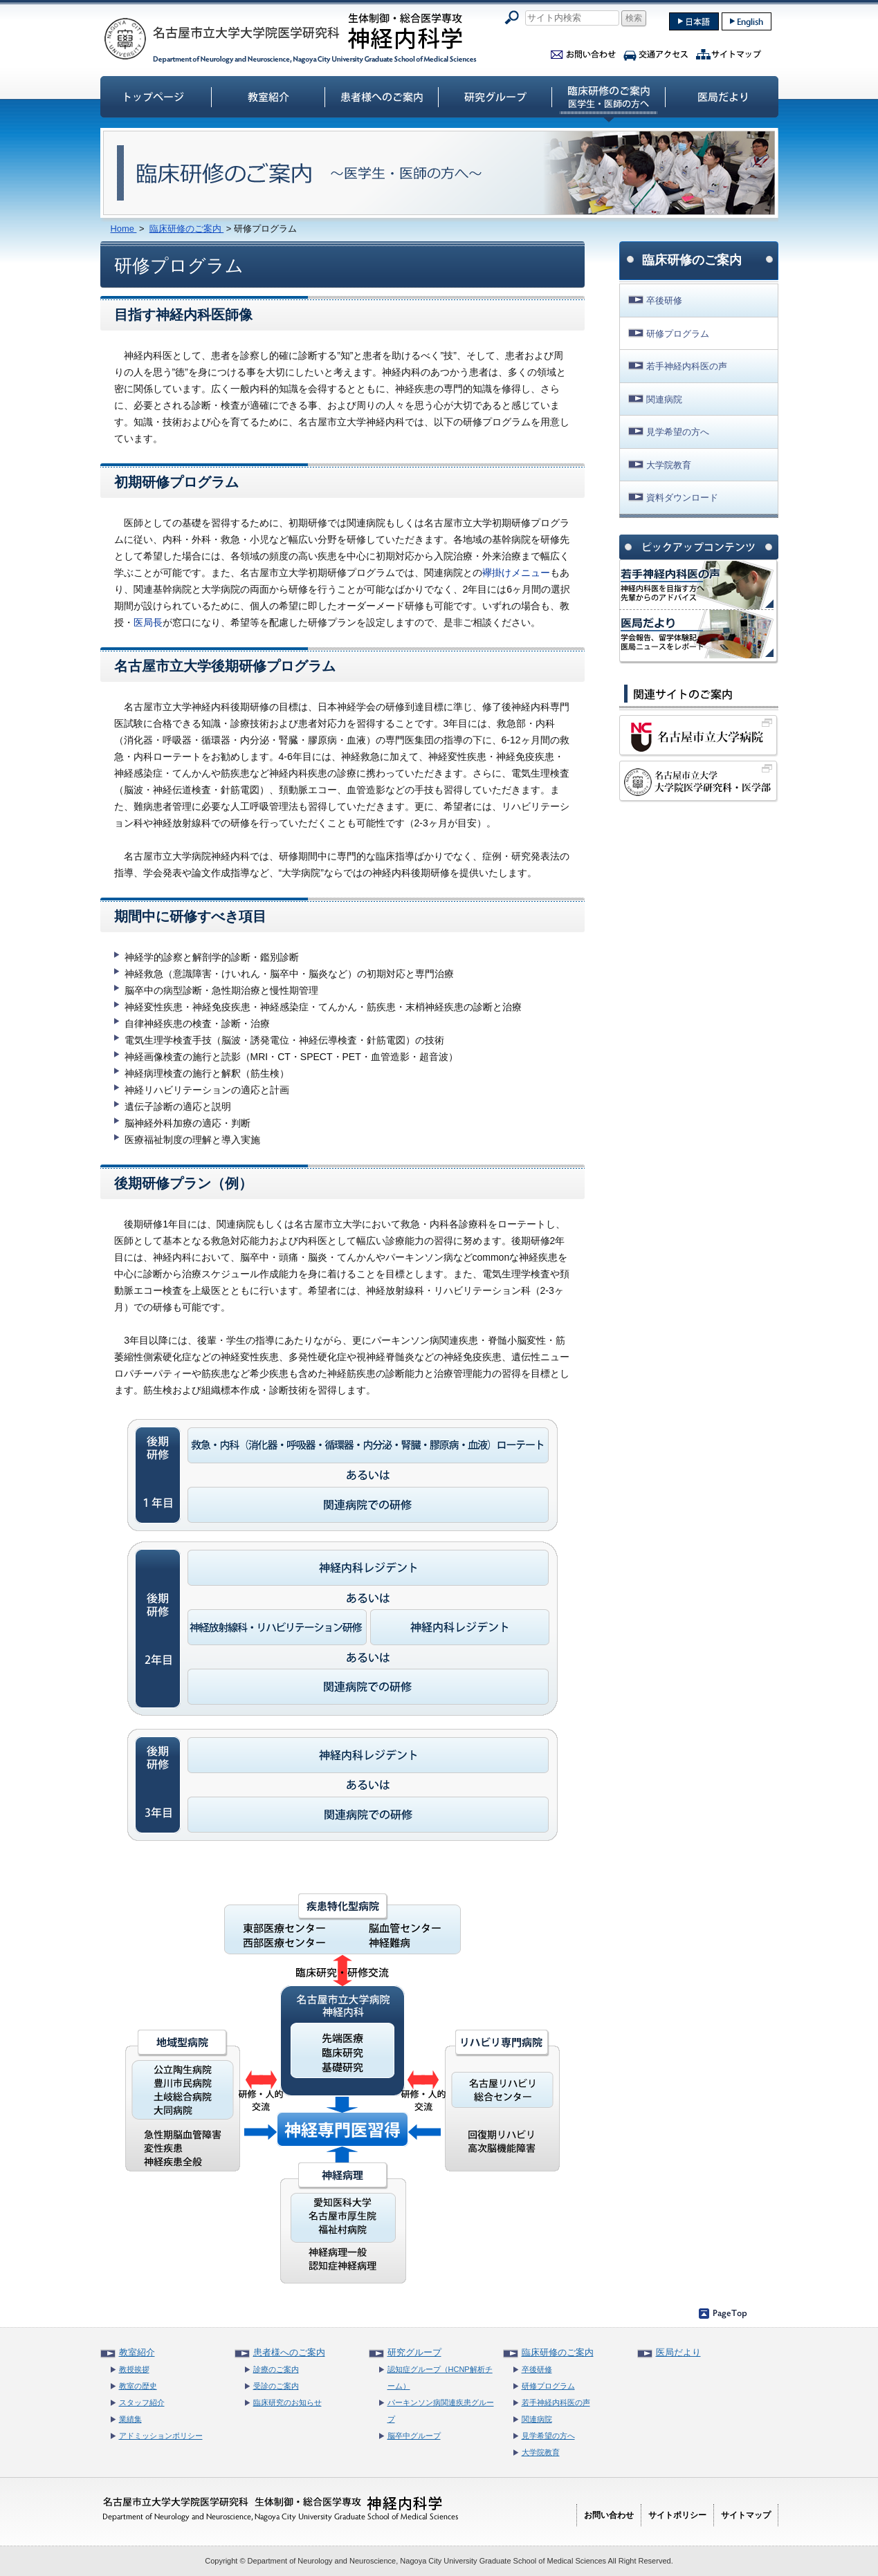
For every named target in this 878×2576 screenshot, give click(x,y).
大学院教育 (668, 465)
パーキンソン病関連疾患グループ (440, 2410)
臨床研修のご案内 (609, 96)
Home (124, 228)
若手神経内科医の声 (686, 366)
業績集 (130, 2419)
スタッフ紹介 (142, 2402)
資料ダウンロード (682, 497)
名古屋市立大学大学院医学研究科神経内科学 (290, 38)
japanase (694, 21)
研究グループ (495, 96)
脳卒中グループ (414, 2435)
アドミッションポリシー (161, 2435)
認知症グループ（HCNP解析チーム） (440, 2377)
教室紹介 (268, 96)
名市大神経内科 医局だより (696, 634)
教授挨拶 (134, 2369)
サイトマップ (728, 52)
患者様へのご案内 (382, 96)
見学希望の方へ (677, 432)
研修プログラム (677, 333)
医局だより (722, 96)
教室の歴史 (138, 2386)
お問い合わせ (583, 52)
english (746, 21)
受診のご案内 (276, 2386)
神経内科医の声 (696, 585)
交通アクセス (655, 52)
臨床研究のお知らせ (287, 2402)
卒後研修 (664, 300)
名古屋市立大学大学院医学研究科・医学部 (698, 781)
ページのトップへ (723, 2313)
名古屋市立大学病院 (698, 736)
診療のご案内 (276, 2369)
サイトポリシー (677, 2515)
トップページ (155, 96)
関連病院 (664, 399)
